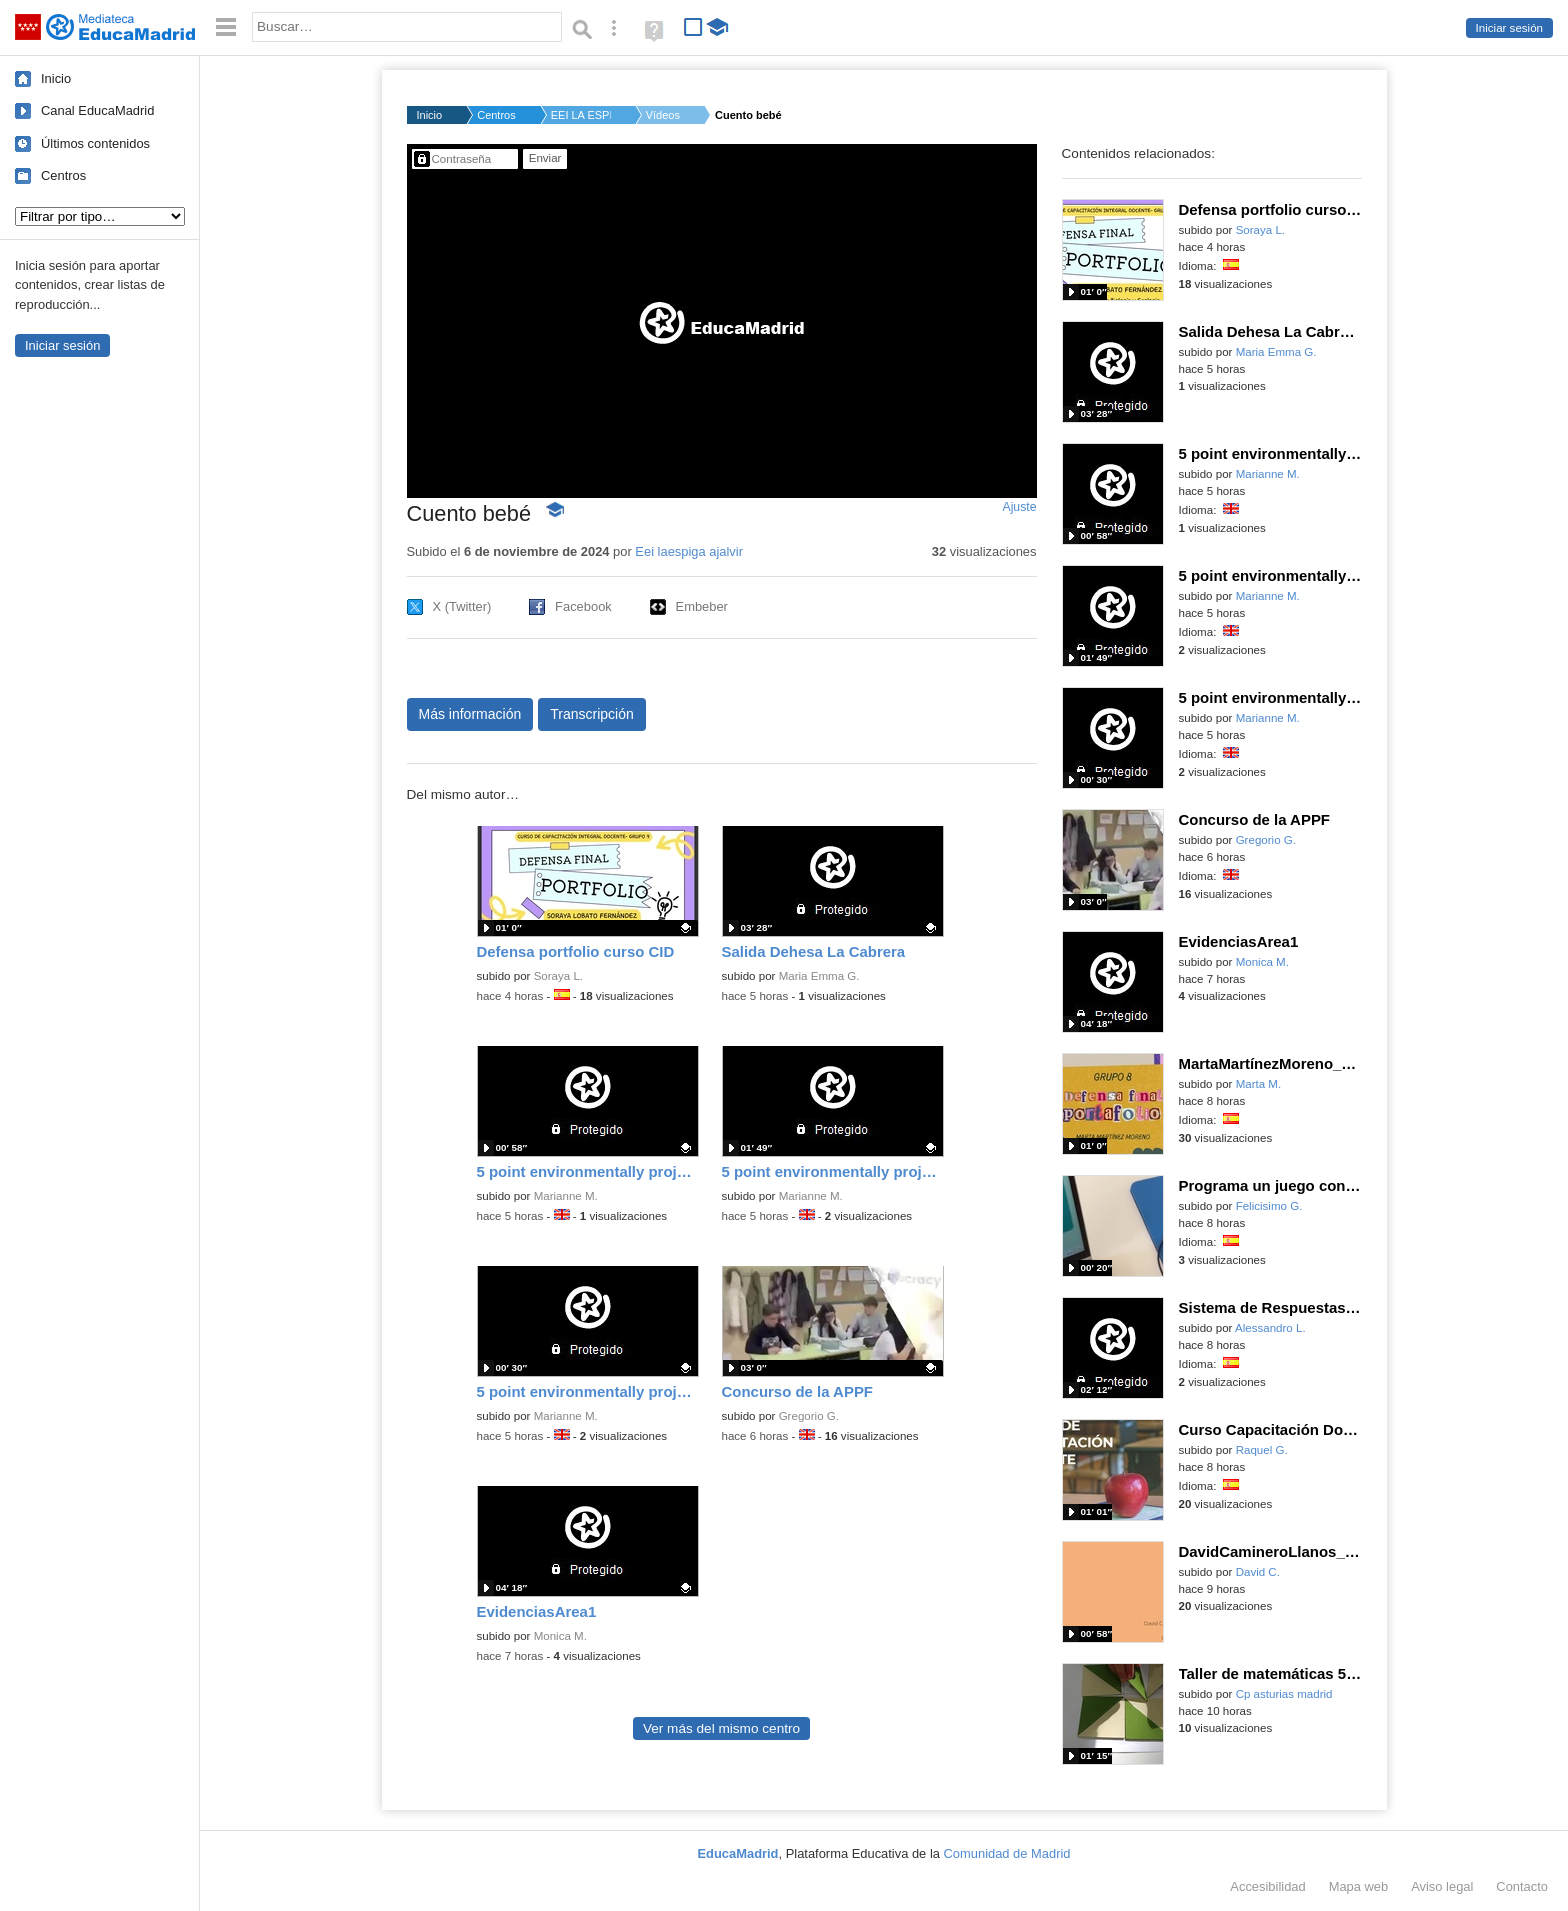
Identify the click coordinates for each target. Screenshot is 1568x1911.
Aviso (1442, 1886)
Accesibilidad (1267, 1886)
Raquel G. (1262, 1450)
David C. (1258, 1572)
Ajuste (1019, 507)
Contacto (1522, 1886)
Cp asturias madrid (1284, 1694)
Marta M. (1259, 1084)
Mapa (1359, 1886)
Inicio (56, 78)
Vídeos (663, 115)
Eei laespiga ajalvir (689, 551)
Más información (470, 714)
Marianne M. (566, 1196)
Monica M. (560, 1636)
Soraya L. (558, 976)
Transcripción (592, 714)
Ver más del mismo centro (721, 1728)
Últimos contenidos (95, 143)
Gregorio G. (809, 1416)
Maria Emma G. (819, 976)
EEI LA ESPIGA (581, 115)
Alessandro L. (1270, 1328)
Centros (63, 175)
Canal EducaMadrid (97, 110)
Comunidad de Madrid (1007, 1853)
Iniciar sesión (1509, 28)
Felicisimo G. (1269, 1206)
